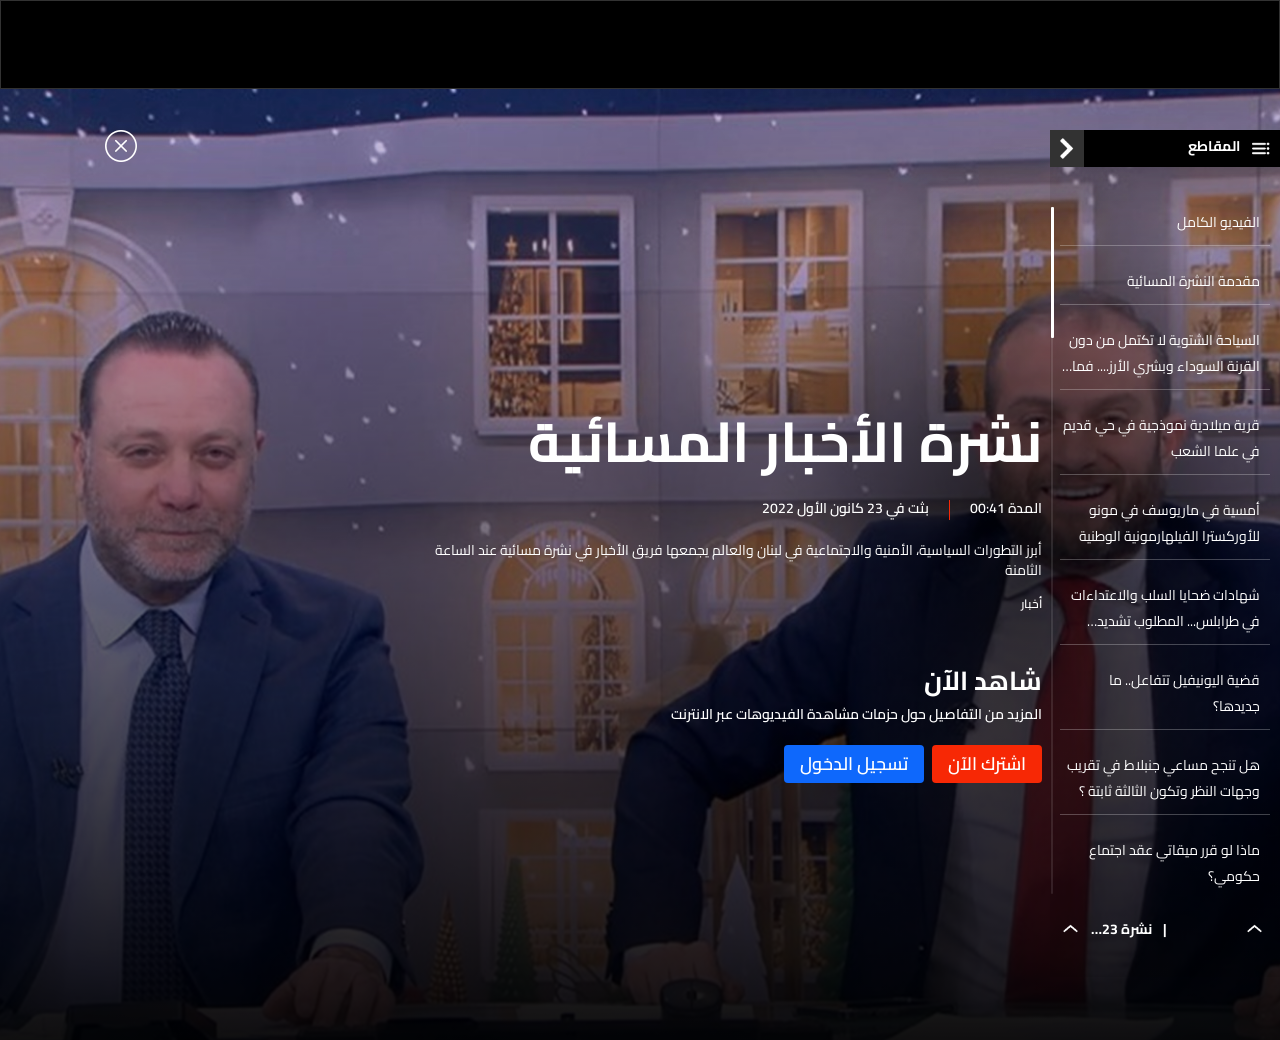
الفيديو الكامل (1218, 227)
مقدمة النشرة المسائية (1193, 286)
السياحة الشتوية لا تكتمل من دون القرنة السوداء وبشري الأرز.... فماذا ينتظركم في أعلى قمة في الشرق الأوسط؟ (1160, 358)
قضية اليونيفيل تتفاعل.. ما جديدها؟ (1184, 698)
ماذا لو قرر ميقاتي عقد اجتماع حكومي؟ (1174, 868)
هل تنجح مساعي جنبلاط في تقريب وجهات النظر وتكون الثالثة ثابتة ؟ (1163, 783)
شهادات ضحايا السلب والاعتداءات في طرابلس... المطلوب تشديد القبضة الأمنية (1165, 613)
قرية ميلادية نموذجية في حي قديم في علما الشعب (1161, 443)
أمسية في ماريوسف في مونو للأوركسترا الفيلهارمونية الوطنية (1169, 528)
